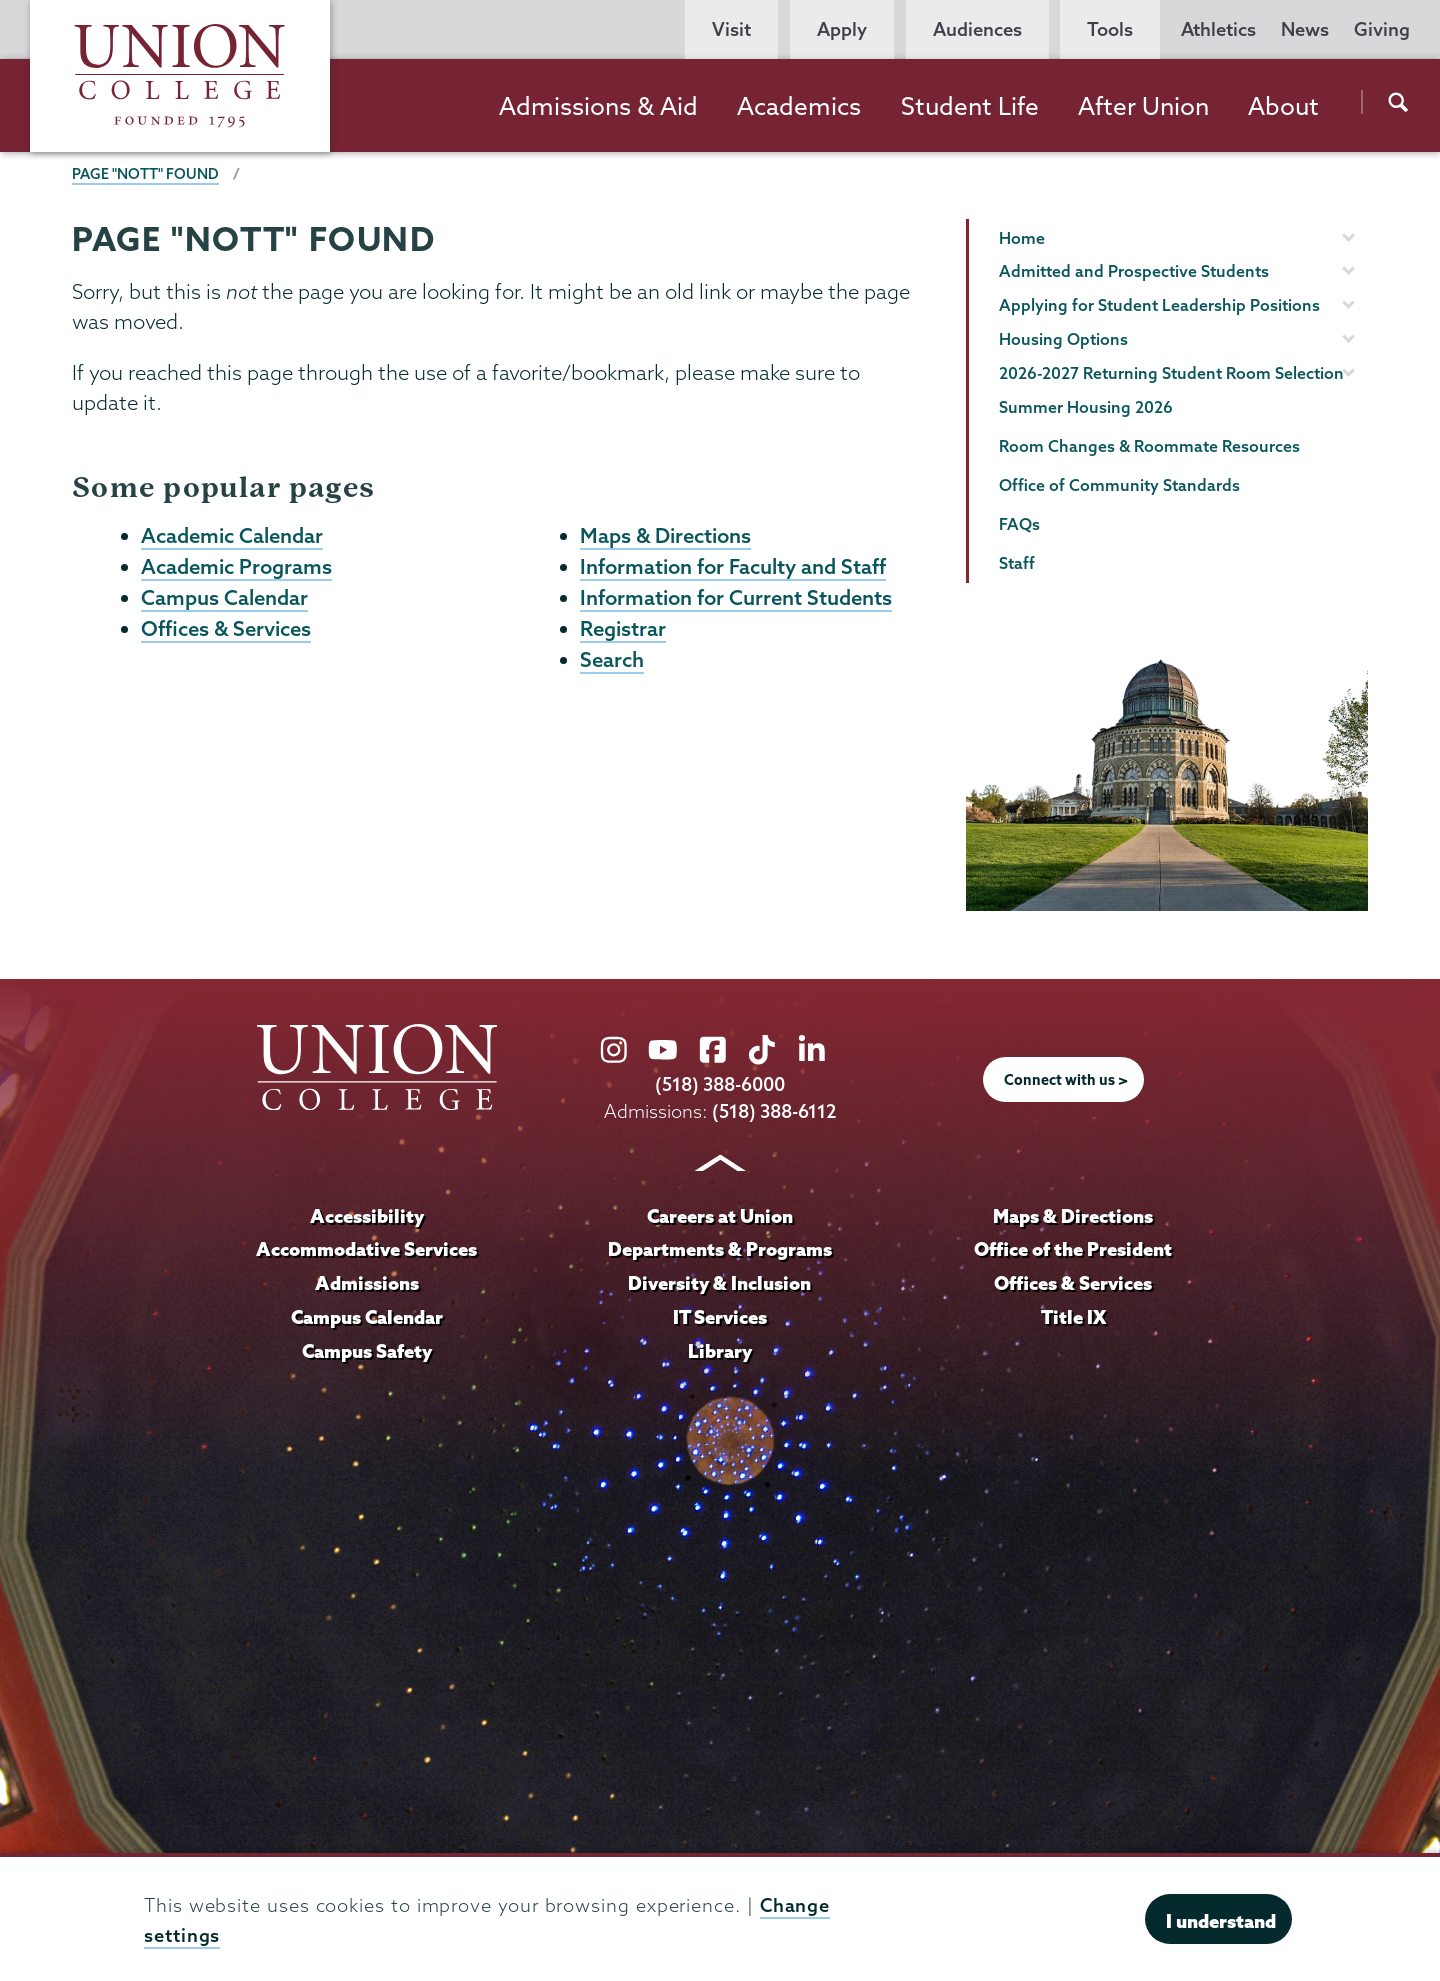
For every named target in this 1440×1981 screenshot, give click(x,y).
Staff (1017, 563)
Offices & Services (226, 628)
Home (1022, 238)
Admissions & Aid (598, 106)
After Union (1143, 106)
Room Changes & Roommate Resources (1149, 446)
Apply (842, 29)
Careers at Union (720, 1216)
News (1305, 29)
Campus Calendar (224, 597)
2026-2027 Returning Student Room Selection (1171, 373)
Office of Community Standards (1119, 485)
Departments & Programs (720, 1249)
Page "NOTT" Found (145, 174)
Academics (799, 106)
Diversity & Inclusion (719, 1283)
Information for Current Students (736, 597)
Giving (1382, 29)
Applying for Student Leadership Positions (1159, 305)
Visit (731, 29)
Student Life (970, 106)
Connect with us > (1066, 1080)
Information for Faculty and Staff (733, 566)
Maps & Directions (665, 535)
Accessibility (367, 1216)
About (1283, 106)
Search (612, 659)
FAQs (1019, 524)
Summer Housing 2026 (1086, 407)
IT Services (720, 1317)
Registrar (623, 628)
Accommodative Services (366, 1249)
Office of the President (1073, 1249)
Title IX (1073, 1317)
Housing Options (1063, 339)
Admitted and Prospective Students (1134, 271)
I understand (1221, 1921)
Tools (1110, 29)
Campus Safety (367, 1351)
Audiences (977, 29)
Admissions (367, 1283)
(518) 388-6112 (774, 1111)
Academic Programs (236, 566)
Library (720, 1351)
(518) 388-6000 (720, 1084)
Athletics (1218, 29)
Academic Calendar (232, 535)
